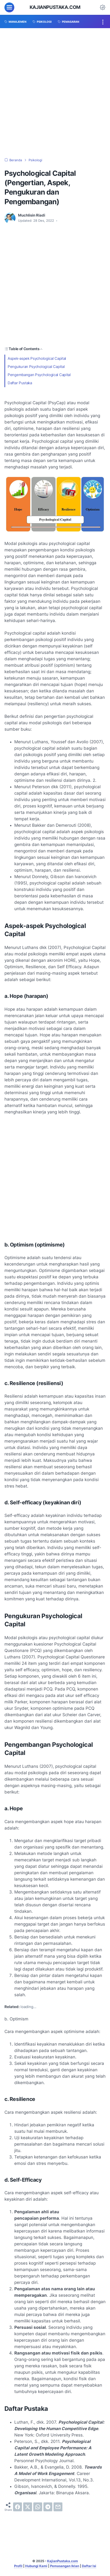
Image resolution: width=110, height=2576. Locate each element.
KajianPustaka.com (55, 7)
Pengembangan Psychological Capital (40, 375)
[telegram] (47, 2506)
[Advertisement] (55, 93)
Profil (18, 2566)
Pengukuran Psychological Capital (37, 366)
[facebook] (17, 2506)
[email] (58, 2506)
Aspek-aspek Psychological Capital (37, 358)
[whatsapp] (37, 2506)
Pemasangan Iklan (64, 2566)
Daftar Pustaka (20, 383)
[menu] (9, 7)
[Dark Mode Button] (103, 7)
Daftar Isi (89, 2566)
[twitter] (27, 2506)
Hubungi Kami (36, 2566)
